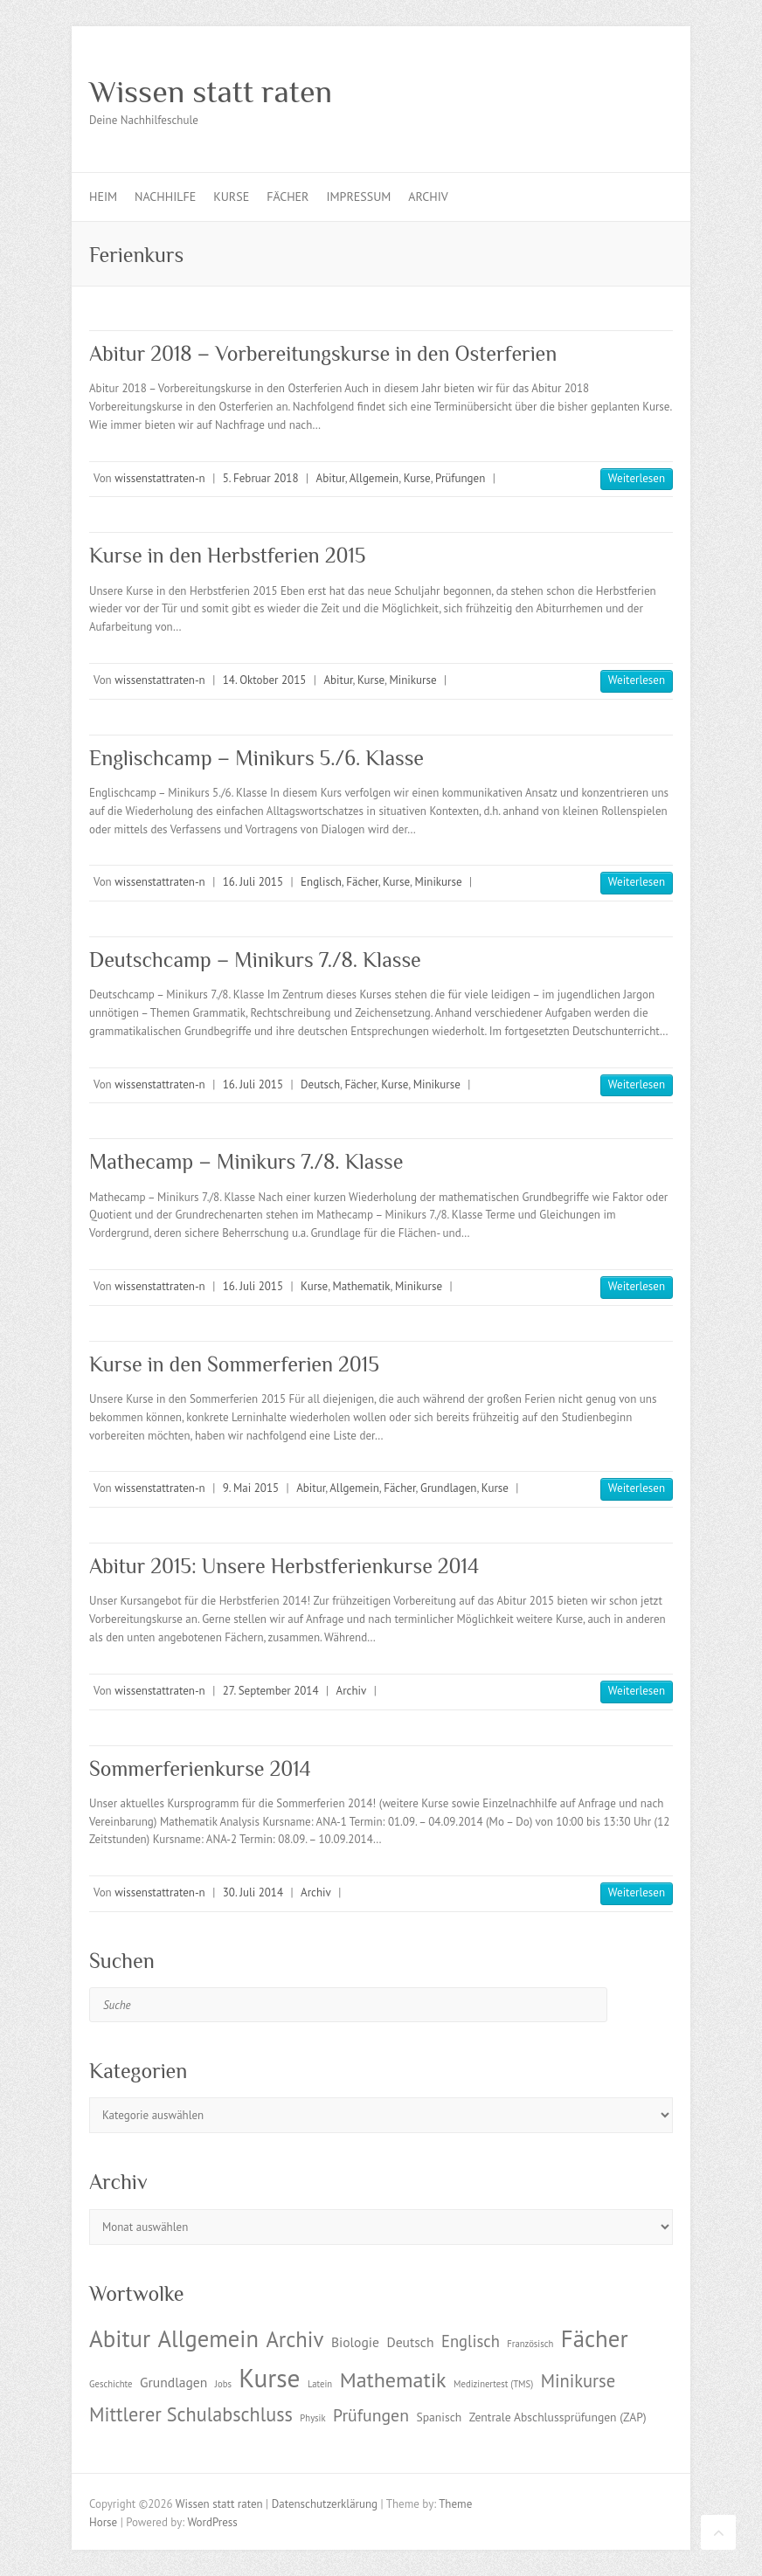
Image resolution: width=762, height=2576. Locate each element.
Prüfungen (460, 478)
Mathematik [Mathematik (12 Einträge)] (393, 2379)
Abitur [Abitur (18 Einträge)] (119, 2338)
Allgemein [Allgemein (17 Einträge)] (208, 2338)
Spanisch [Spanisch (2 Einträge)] (438, 2417)
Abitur (330, 478)
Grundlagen (448, 1488)
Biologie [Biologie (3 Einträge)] (355, 2342)
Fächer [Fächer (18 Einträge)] (594, 2338)
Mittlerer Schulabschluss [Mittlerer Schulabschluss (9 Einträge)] (191, 2414)
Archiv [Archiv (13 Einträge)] (294, 2339)
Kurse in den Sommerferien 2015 (234, 1364)
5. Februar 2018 (261, 478)
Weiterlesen (636, 478)
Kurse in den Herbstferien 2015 (227, 555)
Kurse (231, 196)
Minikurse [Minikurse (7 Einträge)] (578, 2381)
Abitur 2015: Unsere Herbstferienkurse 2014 (284, 1566)
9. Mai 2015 (251, 1488)
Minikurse (412, 680)
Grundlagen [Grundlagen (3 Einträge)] (173, 2382)
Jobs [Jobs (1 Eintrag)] (223, 2384)
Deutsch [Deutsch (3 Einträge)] (409, 2342)
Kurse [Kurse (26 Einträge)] (269, 2377)
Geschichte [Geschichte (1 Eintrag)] (110, 2384)
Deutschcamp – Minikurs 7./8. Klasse (255, 959)
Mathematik (362, 1286)
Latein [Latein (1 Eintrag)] (320, 2384)
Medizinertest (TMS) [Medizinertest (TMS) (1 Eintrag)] (493, 2384)
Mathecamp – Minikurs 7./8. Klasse (246, 1161)
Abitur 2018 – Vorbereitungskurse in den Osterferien (323, 353)
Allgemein (374, 478)
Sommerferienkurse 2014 (200, 1768)
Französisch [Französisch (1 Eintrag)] (530, 2344)
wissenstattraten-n (159, 478)
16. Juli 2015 (253, 881)
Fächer (287, 196)
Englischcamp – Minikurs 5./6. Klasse (256, 758)
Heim (103, 196)
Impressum (358, 196)
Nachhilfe (165, 196)
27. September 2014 (271, 1690)
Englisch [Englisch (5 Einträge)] (470, 2341)
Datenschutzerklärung (325, 2504)
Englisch (321, 881)
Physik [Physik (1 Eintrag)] (312, 2418)
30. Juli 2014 (253, 1892)
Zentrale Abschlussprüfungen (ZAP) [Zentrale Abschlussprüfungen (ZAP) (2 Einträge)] (558, 2417)
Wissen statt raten (210, 91)
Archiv (427, 196)
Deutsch (320, 1084)
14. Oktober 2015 (265, 680)
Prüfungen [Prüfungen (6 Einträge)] (371, 2415)
